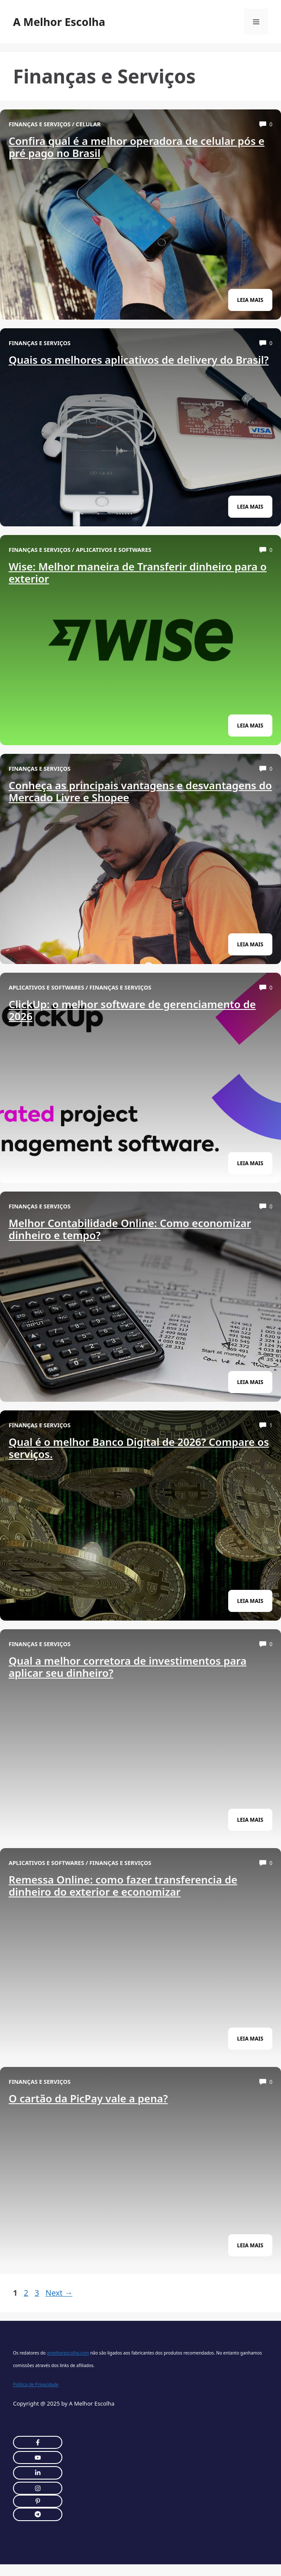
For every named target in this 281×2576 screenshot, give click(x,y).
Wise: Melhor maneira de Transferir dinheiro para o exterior (138, 572)
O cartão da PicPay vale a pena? (88, 2098)
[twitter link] (37, 2457)
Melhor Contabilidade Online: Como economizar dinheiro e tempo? (130, 1229)
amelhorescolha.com (68, 2353)
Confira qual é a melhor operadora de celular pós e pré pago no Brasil (137, 147)
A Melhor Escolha (59, 21)
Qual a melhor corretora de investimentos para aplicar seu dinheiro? (127, 1666)
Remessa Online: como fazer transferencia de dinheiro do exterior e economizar (123, 1885)
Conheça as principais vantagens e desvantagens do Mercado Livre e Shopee (140, 791)
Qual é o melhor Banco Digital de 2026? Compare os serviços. (139, 1448)
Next (58, 2293)
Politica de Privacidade (35, 2384)
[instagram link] (37, 2442)
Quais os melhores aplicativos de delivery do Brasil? (139, 359)
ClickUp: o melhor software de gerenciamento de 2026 (132, 1010)
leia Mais (250, 300)
